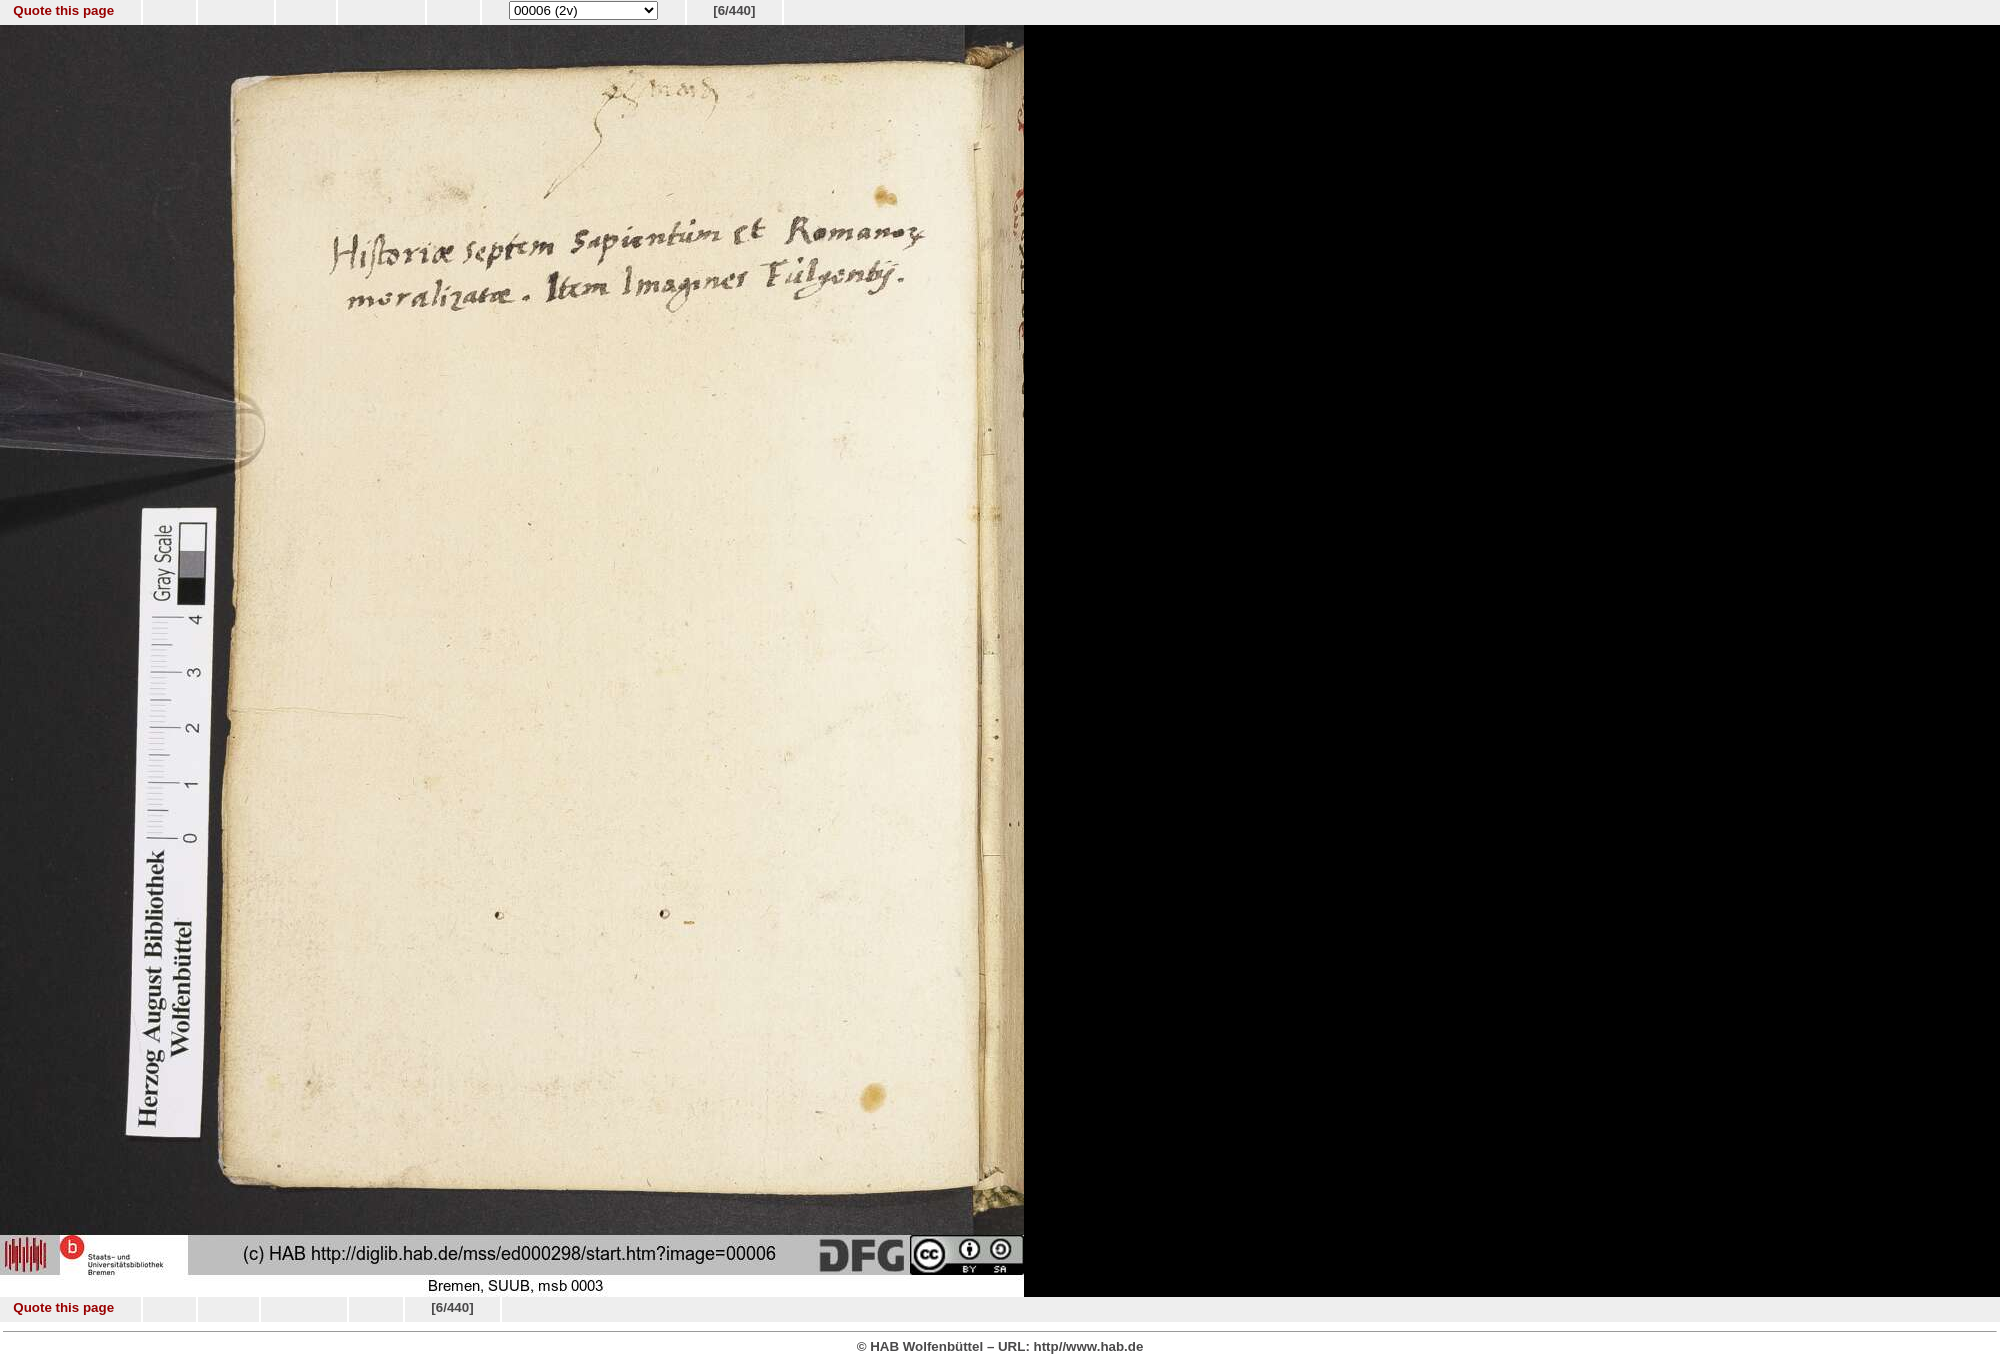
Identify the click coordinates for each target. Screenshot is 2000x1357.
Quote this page (63, 10)
